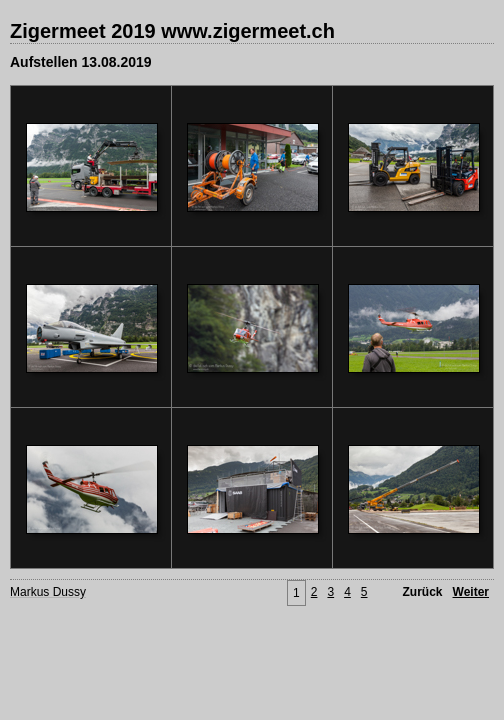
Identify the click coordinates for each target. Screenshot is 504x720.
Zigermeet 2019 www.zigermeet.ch (172, 31)
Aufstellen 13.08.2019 (81, 62)
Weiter (471, 592)
